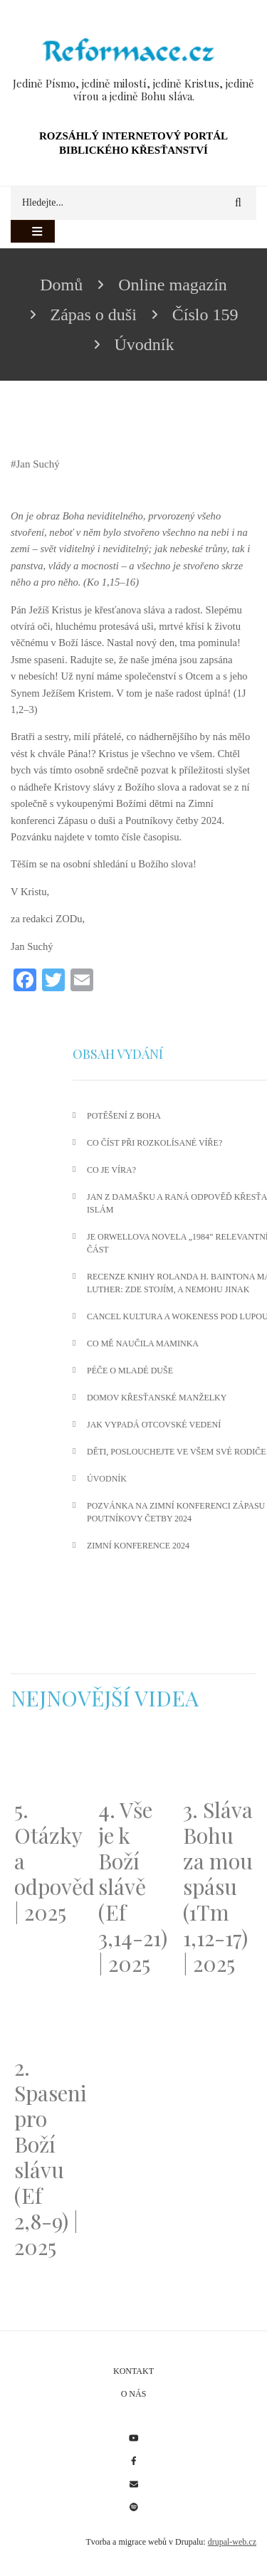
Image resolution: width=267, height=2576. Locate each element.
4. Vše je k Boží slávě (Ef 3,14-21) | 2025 (132, 1886)
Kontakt (133, 2371)
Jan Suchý (38, 464)
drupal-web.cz (232, 2542)
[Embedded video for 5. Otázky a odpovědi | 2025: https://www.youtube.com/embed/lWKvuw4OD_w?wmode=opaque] (49, 1762)
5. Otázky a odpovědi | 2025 (49, 1861)
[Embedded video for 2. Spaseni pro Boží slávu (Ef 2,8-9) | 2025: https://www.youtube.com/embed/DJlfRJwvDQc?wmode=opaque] (49, 2020)
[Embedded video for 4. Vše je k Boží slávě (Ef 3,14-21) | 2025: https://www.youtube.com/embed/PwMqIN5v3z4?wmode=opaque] (133, 1762)
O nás (134, 2394)
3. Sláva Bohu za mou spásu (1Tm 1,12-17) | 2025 (218, 1886)
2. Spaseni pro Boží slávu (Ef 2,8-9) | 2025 (49, 2156)
